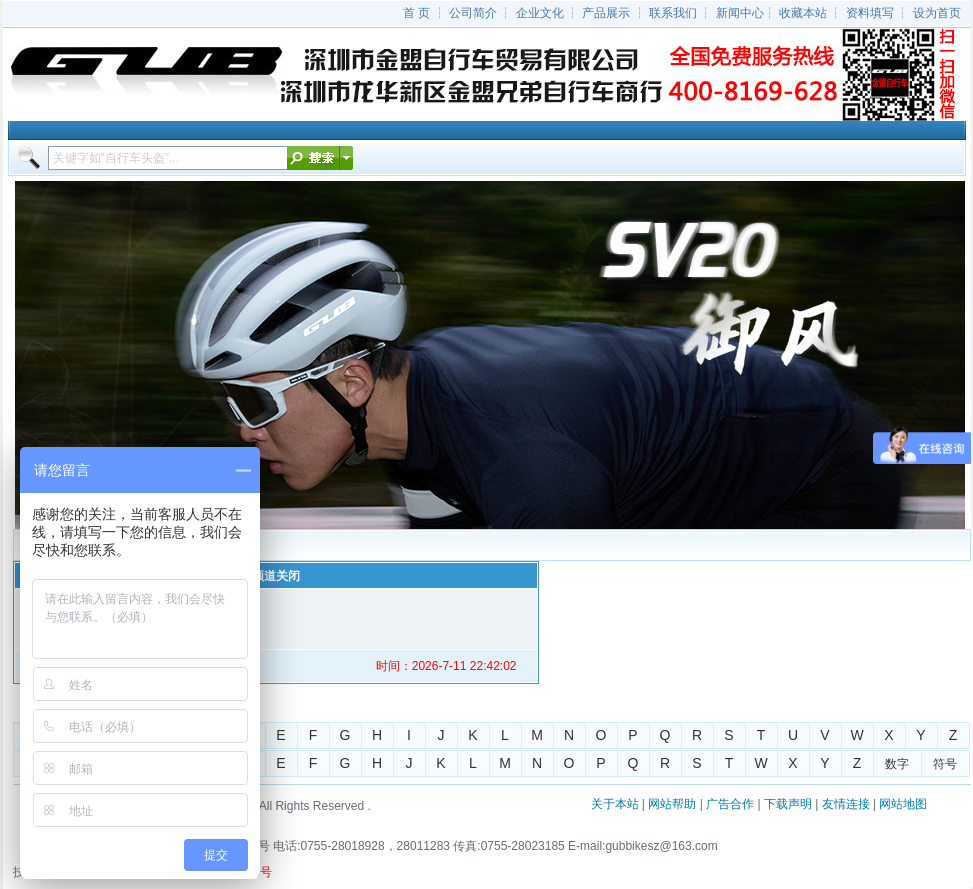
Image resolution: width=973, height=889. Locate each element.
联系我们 (673, 13)
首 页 (416, 13)
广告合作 (730, 804)
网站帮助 (672, 804)
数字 (897, 764)
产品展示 (606, 13)
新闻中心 (740, 13)
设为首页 (937, 13)
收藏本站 (803, 13)
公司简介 (473, 13)
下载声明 (788, 804)
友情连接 (846, 804)
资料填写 (870, 13)
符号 (945, 764)
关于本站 (615, 804)
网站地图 (903, 804)
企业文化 (540, 13)
